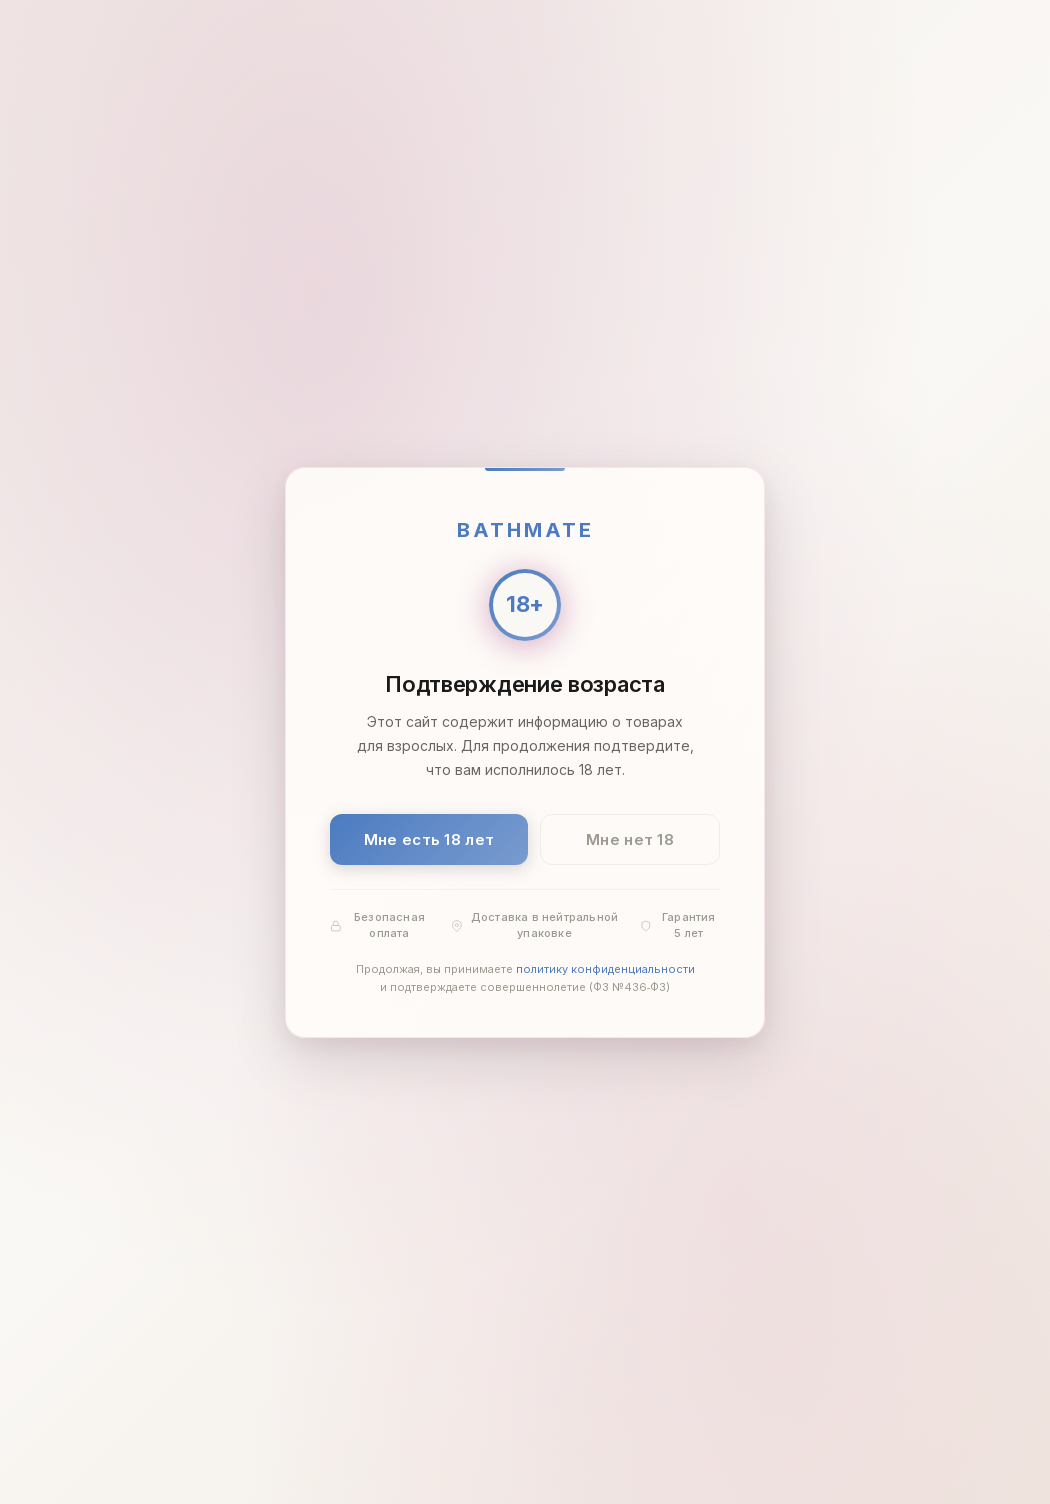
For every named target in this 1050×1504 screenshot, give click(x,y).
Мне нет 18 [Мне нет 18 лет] (630, 838)
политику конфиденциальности (605, 969)
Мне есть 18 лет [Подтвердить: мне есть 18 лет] (429, 838)
